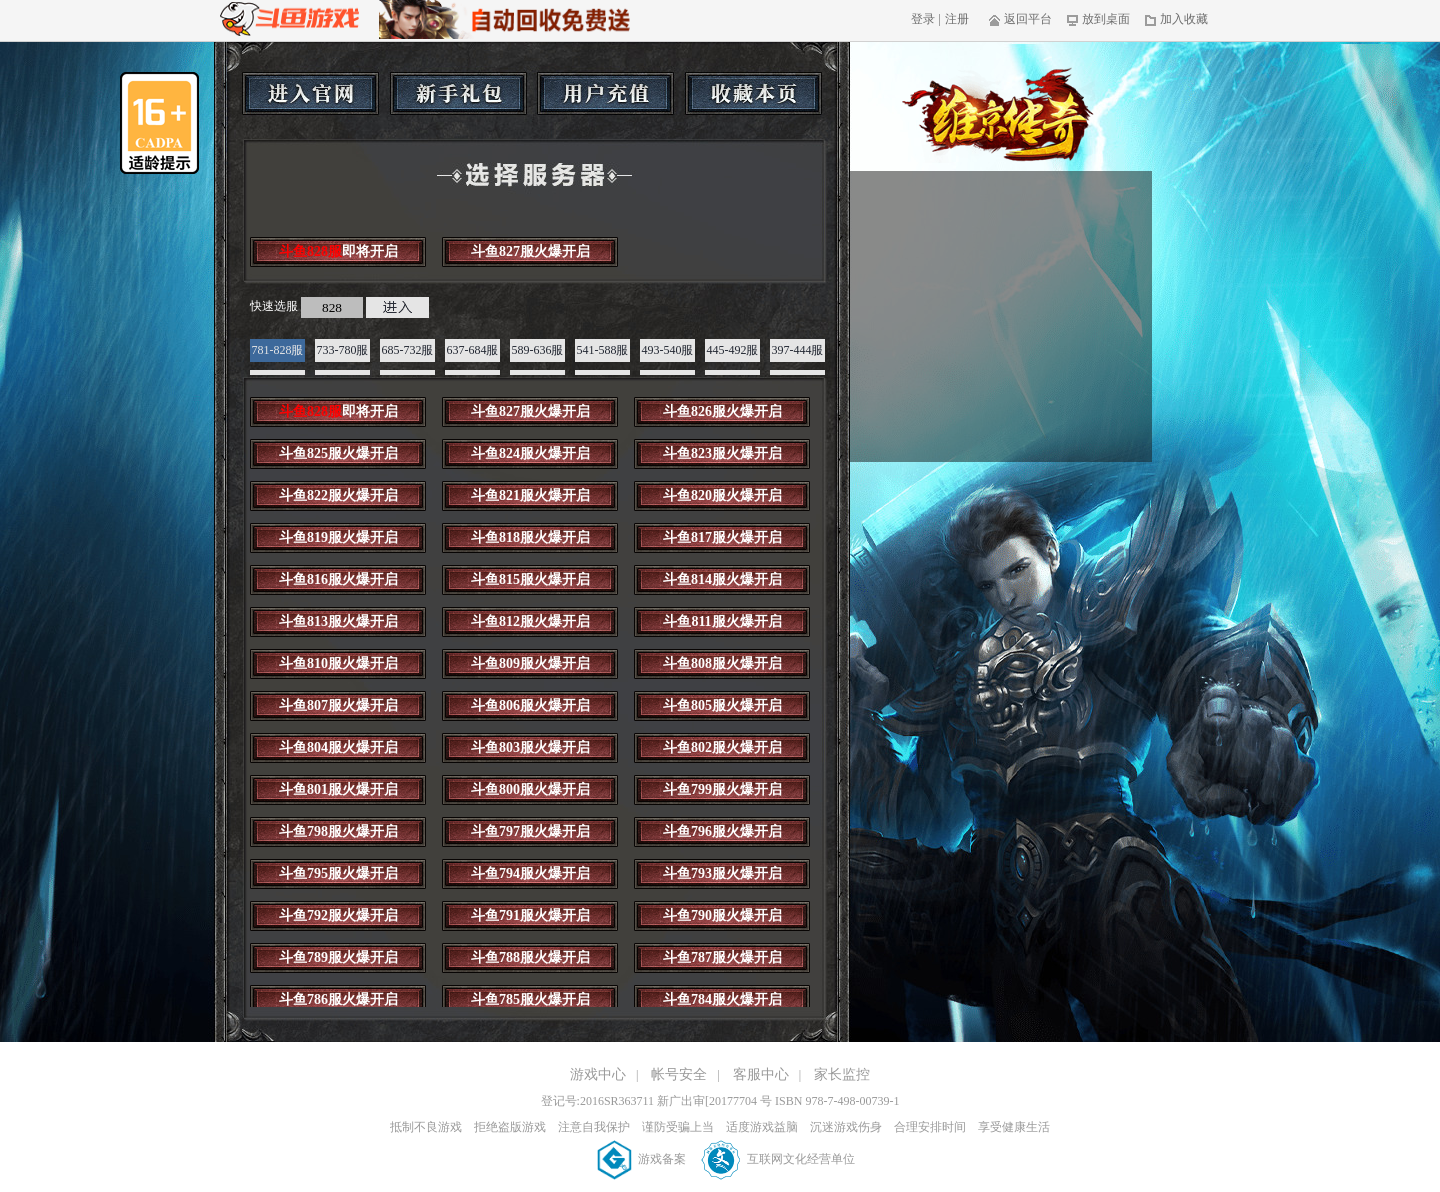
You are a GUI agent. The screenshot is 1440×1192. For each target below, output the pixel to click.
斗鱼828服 (338, 251)
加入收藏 (1176, 19)
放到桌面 (1098, 19)
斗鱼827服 (530, 251)
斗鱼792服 (338, 915)
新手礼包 (458, 93)
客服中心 (761, 1074)
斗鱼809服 (530, 663)
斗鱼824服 (530, 453)
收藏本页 (753, 93)
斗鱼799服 (722, 789)
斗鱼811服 (722, 621)
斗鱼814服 (722, 579)
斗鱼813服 (338, 621)
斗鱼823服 (722, 453)
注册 (957, 19)
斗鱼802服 (722, 747)
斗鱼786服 (338, 999)
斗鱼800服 (530, 789)
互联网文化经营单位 (778, 1159)
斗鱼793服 (722, 873)
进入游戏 (397, 307)
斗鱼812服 (530, 621)
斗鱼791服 (530, 915)
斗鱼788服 (530, 957)
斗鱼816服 (338, 579)
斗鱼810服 (338, 663)
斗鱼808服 (722, 663)
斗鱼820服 (722, 495)
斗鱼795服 (338, 873)
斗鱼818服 (530, 537)
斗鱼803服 (530, 747)
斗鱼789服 (338, 957)
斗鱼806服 (530, 705)
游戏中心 (598, 1074)
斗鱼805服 (722, 705)
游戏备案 (643, 1159)
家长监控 (842, 1074)
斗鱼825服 (338, 453)
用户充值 (605, 93)
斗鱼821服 (530, 495)
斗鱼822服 (338, 495)
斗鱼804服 (338, 747)
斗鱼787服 (722, 957)
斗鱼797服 (530, 831)
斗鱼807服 (338, 705)
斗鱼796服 (722, 831)
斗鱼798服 (338, 831)
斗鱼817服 (722, 537)
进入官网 (310, 93)
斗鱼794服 (530, 873)
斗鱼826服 (722, 411)
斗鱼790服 (722, 915)
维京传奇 (998, 115)
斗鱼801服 (338, 789)
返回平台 (1020, 19)
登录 (923, 19)
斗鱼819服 (338, 537)
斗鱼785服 (530, 999)
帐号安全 (679, 1074)
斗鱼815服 (530, 579)
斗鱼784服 (722, 999)
